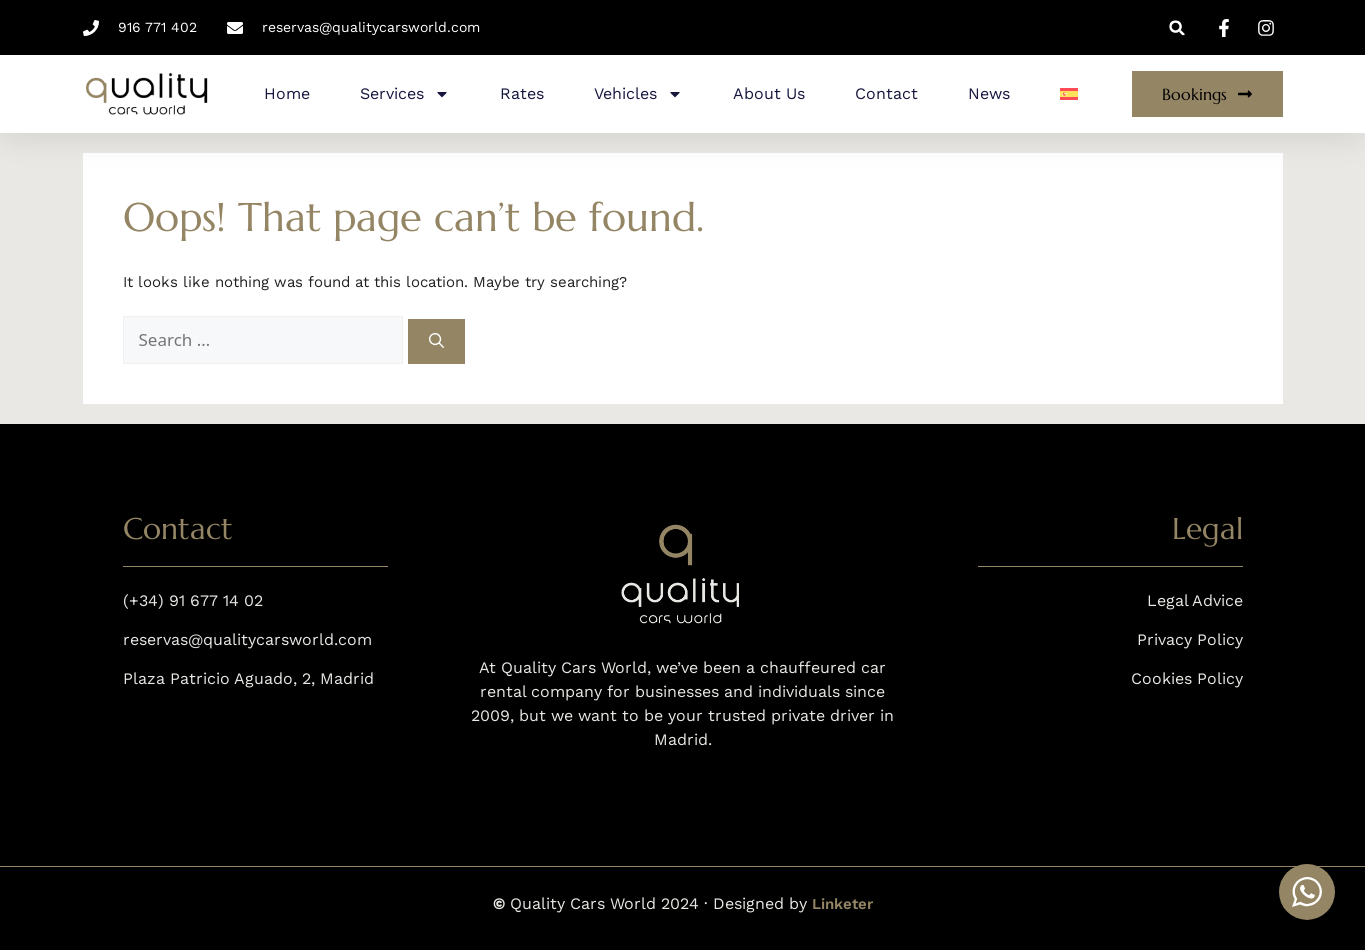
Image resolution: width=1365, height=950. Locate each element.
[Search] (436, 341)
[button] (1177, 27)
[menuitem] (1069, 94)
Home (287, 93)
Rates (522, 93)
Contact (886, 93)
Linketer (842, 904)
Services (405, 94)
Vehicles (638, 94)
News (989, 93)
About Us (769, 93)
